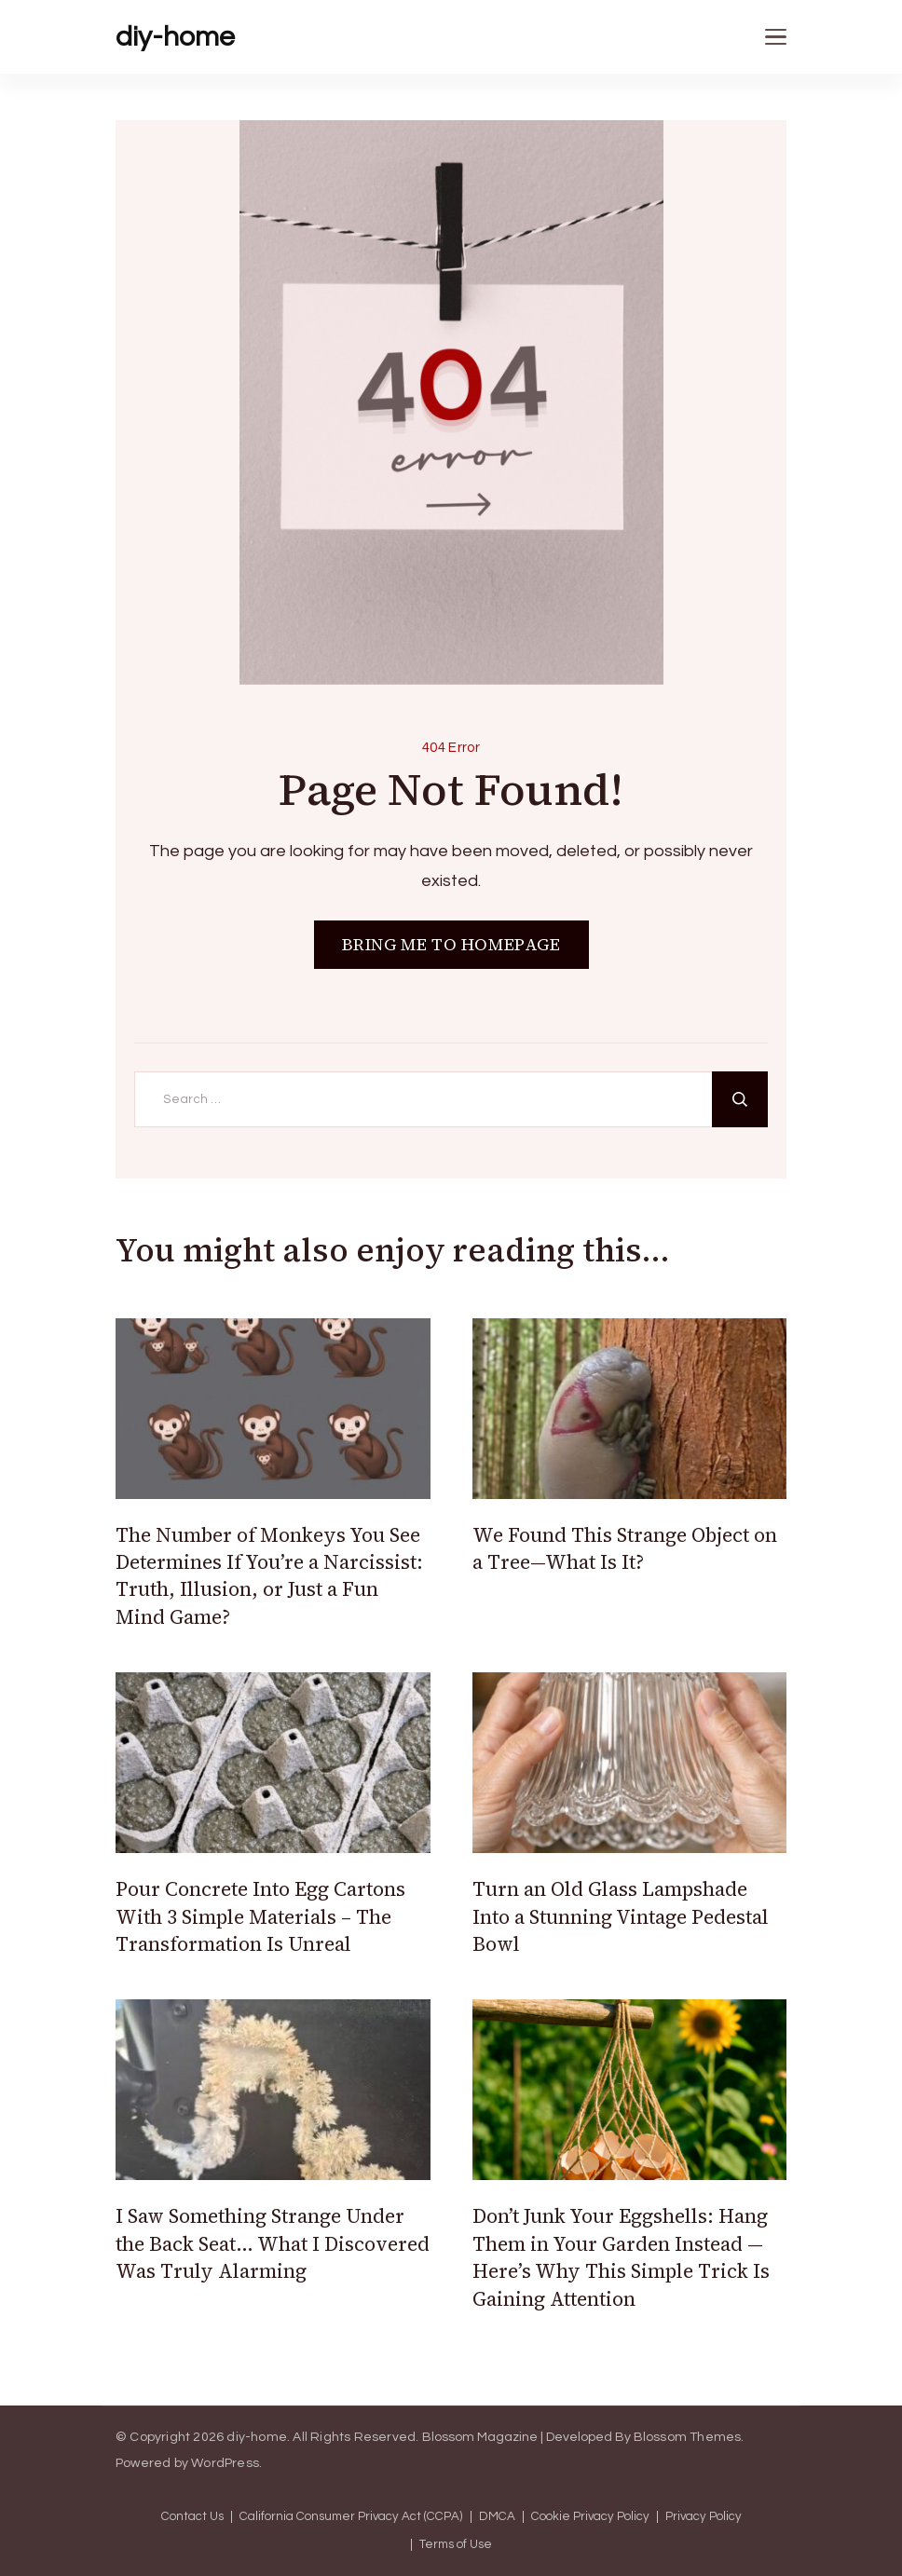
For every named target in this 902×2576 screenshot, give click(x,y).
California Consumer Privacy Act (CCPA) (351, 2517)
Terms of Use (455, 2545)
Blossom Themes (688, 2437)
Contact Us (192, 2517)
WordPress (225, 2463)
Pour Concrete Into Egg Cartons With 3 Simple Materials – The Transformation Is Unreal (260, 1916)
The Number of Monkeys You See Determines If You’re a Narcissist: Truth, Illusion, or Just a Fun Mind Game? (269, 1575)
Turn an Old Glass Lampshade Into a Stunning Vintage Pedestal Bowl (620, 1916)
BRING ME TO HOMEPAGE (451, 944)
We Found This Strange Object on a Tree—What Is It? (624, 1548)
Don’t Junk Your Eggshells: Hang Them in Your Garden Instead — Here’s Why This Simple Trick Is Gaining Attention (621, 2256)
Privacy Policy (703, 2517)
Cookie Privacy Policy (590, 2517)
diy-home (175, 36)
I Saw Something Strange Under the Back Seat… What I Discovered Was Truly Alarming (273, 2243)
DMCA (497, 2517)
